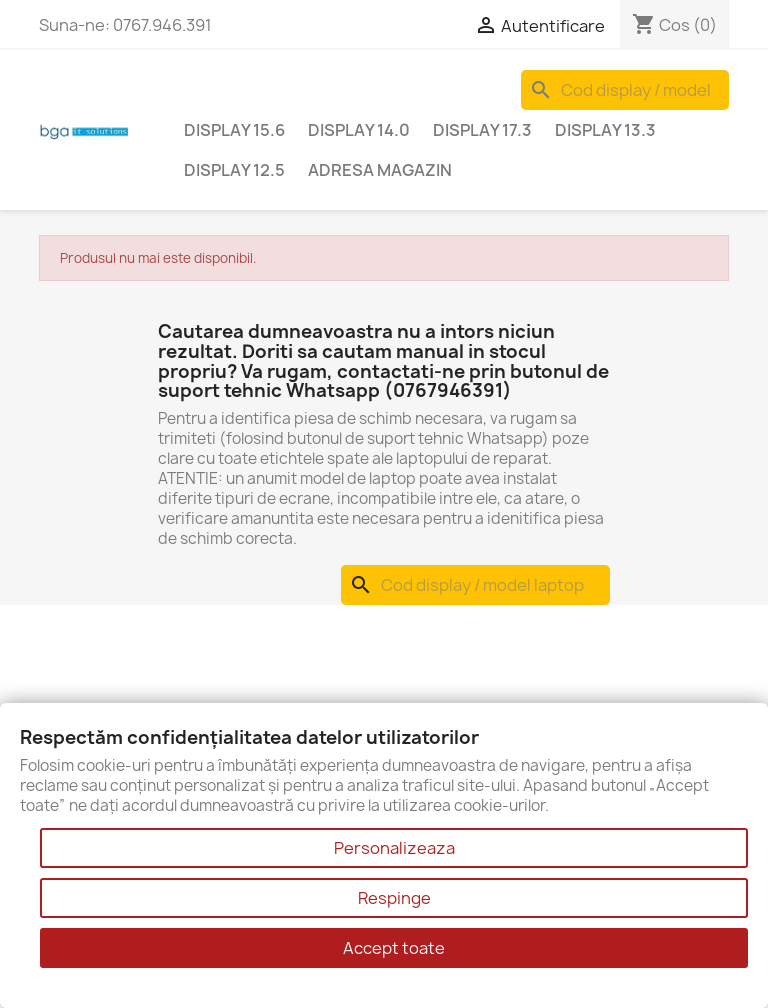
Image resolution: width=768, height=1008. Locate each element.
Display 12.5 (234, 170)
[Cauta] (625, 90)
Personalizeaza (394, 848)
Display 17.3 (482, 130)
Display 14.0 (359, 130)
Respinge (394, 898)
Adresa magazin (380, 170)
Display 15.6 (234, 130)
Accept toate (394, 948)
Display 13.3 (605, 130)
